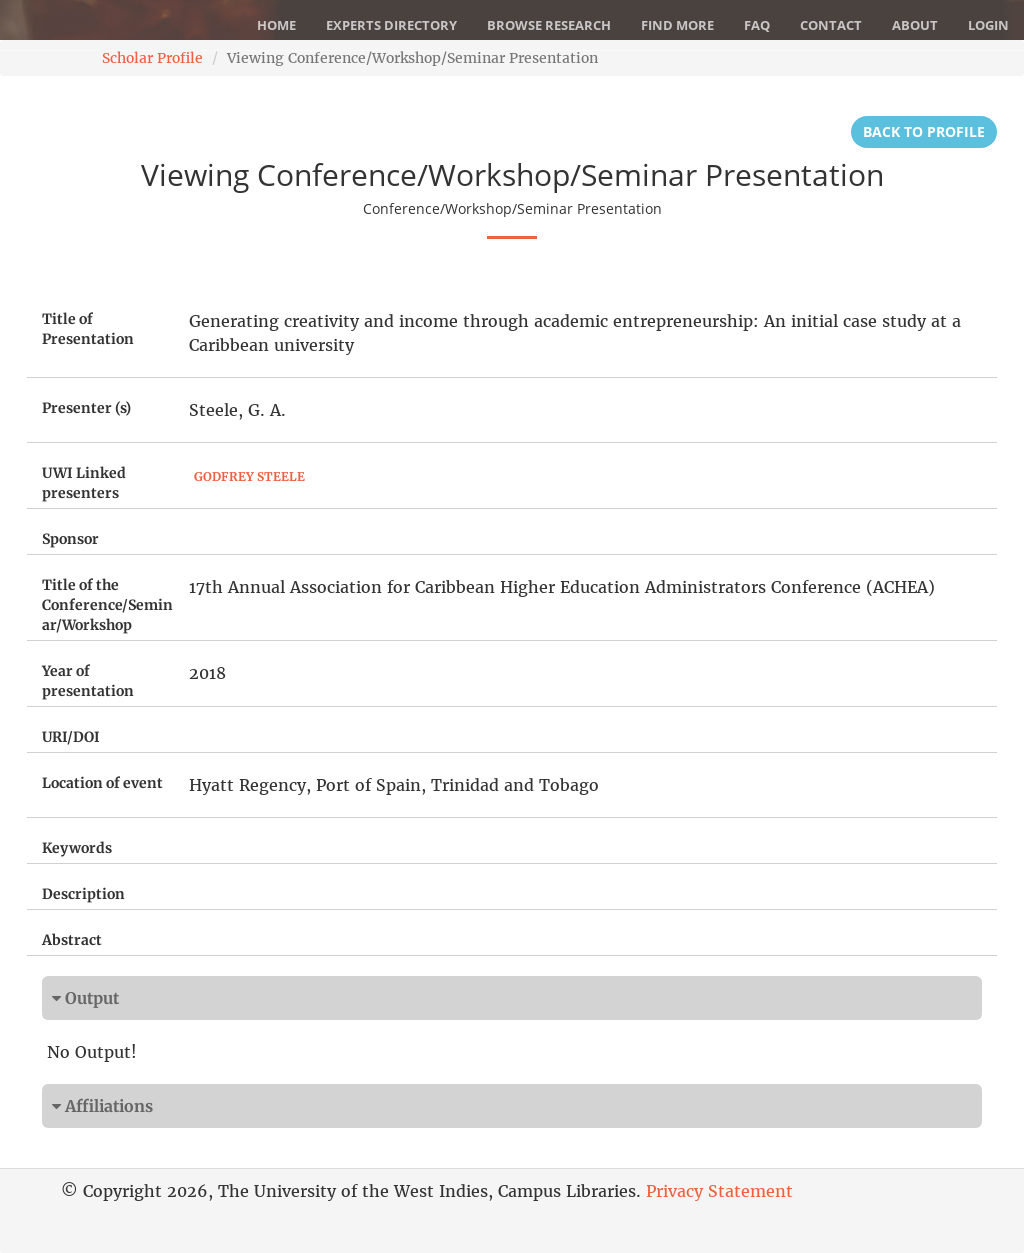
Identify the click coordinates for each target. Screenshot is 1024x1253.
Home (276, 25)
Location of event (102, 783)
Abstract (72, 940)
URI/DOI (71, 737)
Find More (677, 25)
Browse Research (549, 25)
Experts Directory (391, 25)
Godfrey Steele (249, 476)
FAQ (757, 25)
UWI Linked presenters (84, 483)
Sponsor (70, 539)
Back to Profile (924, 131)
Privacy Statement (719, 1191)
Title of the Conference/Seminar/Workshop (107, 605)
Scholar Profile (152, 58)
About (915, 25)
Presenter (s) (86, 408)
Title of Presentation (88, 329)
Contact (831, 25)
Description (83, 894)
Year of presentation (88, 681)
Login (988, 25)
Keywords (77, 848)
